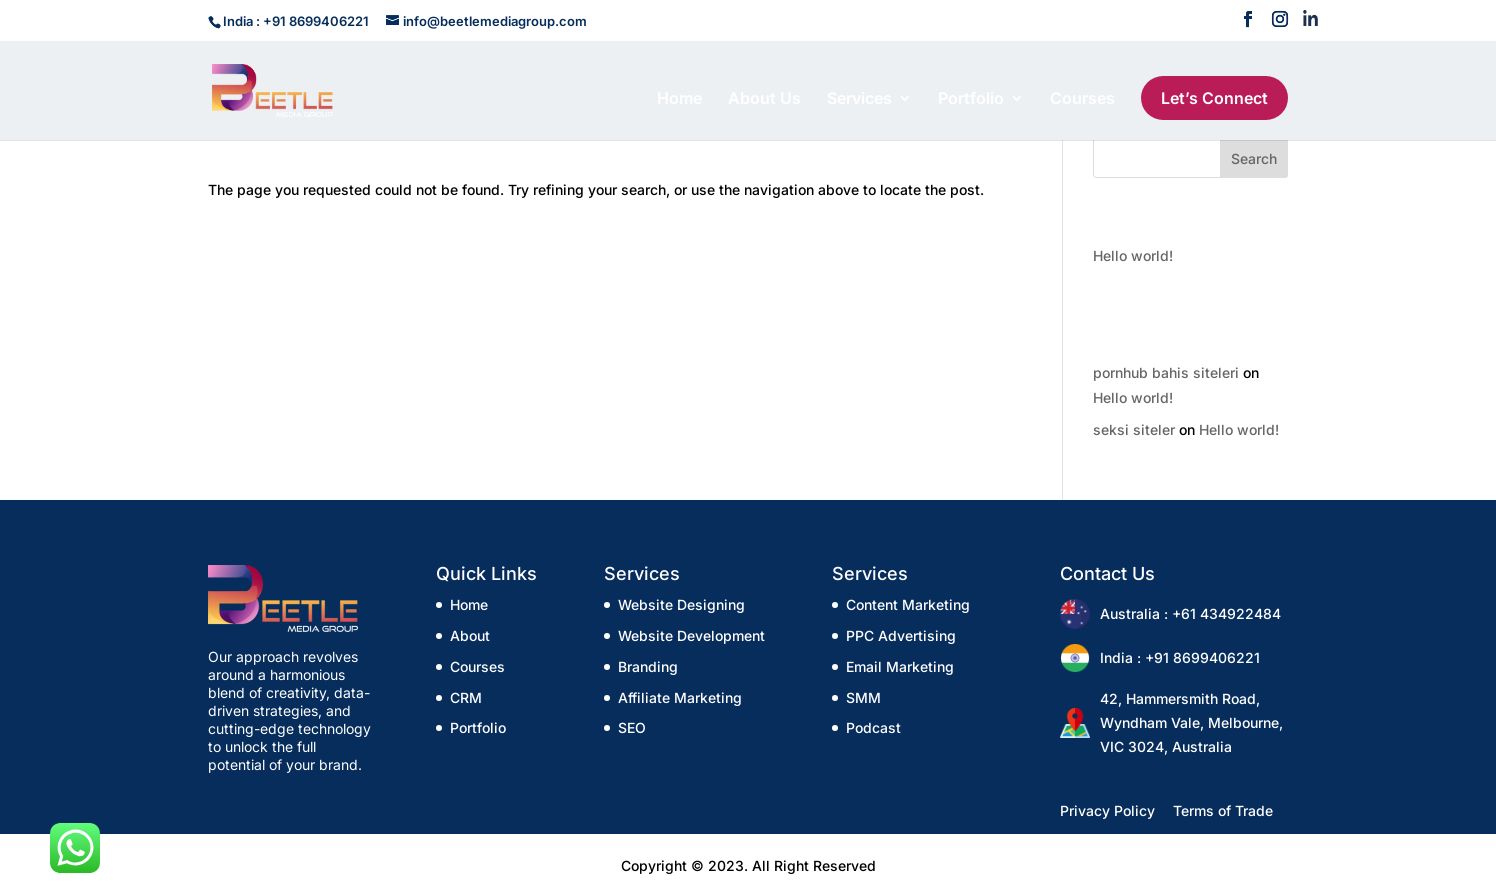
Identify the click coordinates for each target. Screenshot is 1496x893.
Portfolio (971, 99)
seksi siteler (1134, 429)
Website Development (691, 635)
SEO (632, 727)
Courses (1082, 99)
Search (1254, 158)
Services (859, 99)
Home (679, 99)
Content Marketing (908, 604)
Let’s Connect (1214, 98)
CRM (466, 697)
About (470, 635)
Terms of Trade (1223, 810)
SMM (863, 697)
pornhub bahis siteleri (1166, 372)
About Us (764, 99)
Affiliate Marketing (680, 697)
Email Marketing (900, 666)
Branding (648, 666)
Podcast (873, 727)
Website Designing (681, 604)
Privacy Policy (1107, 810)
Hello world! (1133, 255)
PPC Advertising (901, 635)
